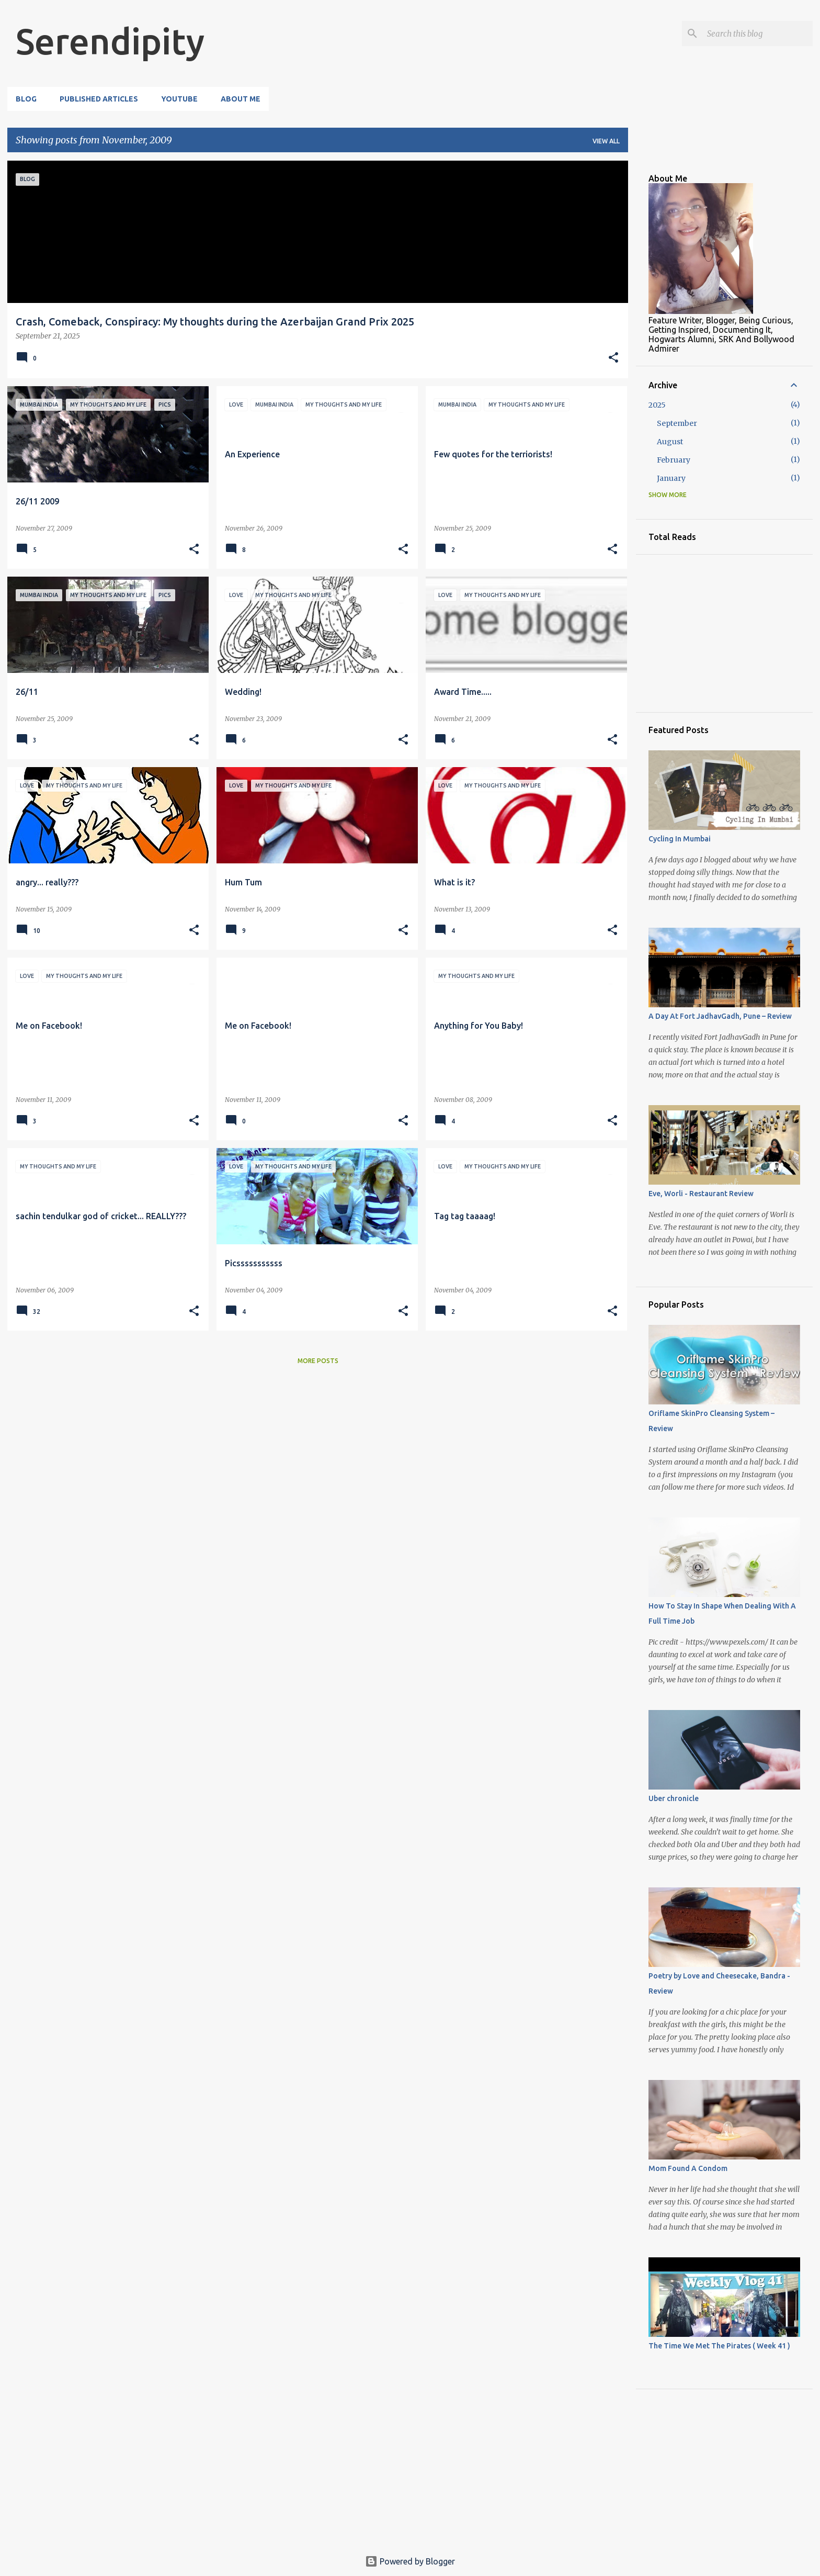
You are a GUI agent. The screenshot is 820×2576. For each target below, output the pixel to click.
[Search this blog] (758, 33)
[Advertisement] (129, 1388)
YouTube (179, 99)
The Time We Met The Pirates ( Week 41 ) (719, 2346)
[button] (613, 358)
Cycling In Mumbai (679, 839)
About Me (240, 99)
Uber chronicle (673, 1798)
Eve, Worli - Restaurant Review (701, 1193)
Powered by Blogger (410, 2561)
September (677, 423)
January (671, 478)
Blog (26, 99)
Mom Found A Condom (687, 2168)
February (673, 460)
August (670, 441)
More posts (318, 1360)
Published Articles (99, 99)
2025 (657, 405)
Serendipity (110, 41)
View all (606, 141)
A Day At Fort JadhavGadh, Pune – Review (720, 1016)
